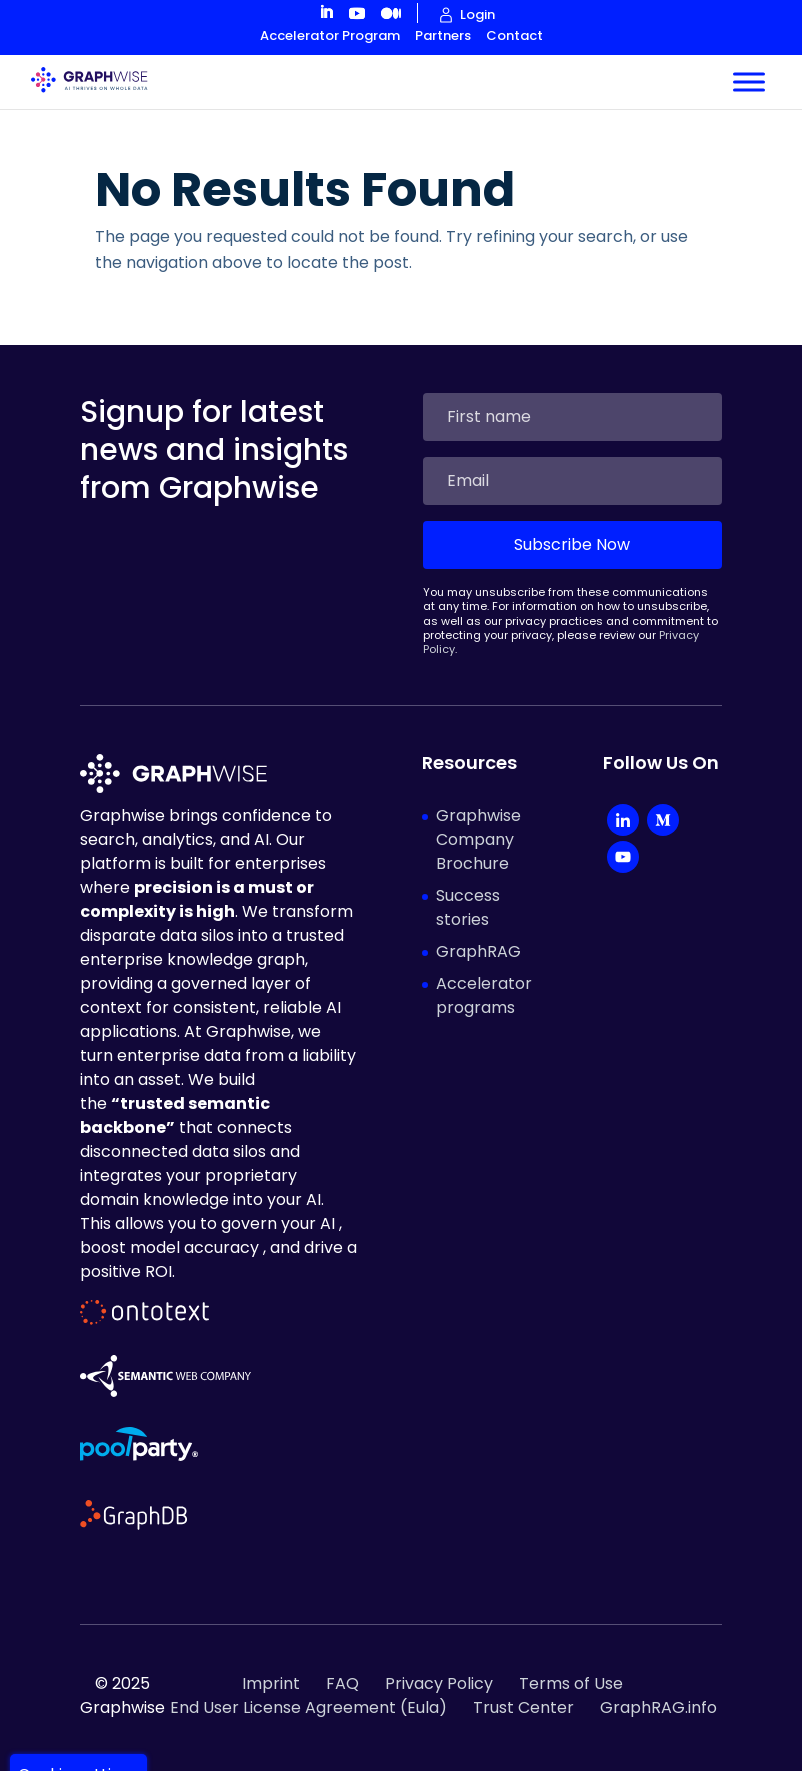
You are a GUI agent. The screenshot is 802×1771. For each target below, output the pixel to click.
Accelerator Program (330, 35)
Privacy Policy (439, 1683)
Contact (514, 35)
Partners (443, 35)
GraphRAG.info (658, 1707)
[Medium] (663, 822)
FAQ (342, 1683)
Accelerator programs (484, 995)
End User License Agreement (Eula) (308, 1707)
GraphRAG (478, 951)
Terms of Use (571, 1683)
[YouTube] (623, 859)
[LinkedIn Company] (623, 822)
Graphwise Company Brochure (478, 839)
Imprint (271, 1683)
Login (477, 15)
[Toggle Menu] (749, 81)
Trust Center (523, 1707)
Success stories (468, 907)
